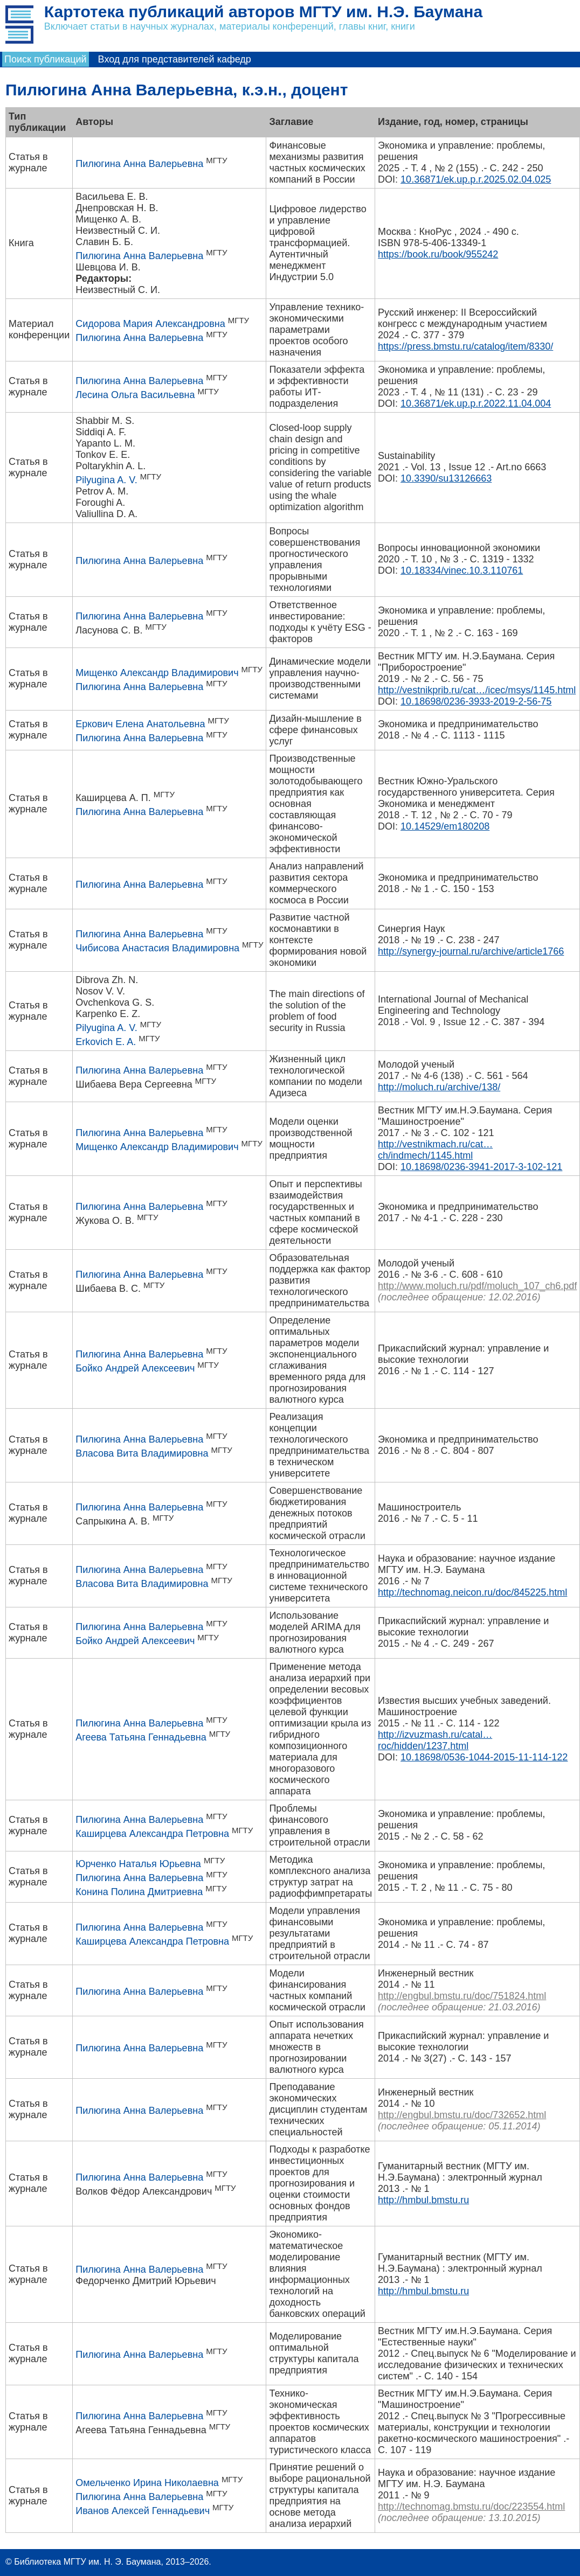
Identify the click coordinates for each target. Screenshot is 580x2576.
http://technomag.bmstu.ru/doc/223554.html (471, 2506)
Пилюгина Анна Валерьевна (139, 163)
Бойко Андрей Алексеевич (135, 1368)
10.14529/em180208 (445, 826)
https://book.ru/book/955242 (438, 254)
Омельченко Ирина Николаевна (147, 2482)
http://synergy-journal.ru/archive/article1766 (471, 951)
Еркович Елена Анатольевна (140, 724)
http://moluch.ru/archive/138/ (439, 1087)
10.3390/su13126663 (446, 478)
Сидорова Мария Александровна (150, 323)
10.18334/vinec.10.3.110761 (462, 570)
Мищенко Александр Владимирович (156, 672)
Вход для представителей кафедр (174, 59)
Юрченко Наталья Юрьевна (138, 1863)
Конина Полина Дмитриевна (139, 1891)
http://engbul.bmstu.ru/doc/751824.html (462, 1995)
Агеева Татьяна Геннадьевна (140, 1737)
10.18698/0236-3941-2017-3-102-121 (481, 1166)
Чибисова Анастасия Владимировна (157, 948)
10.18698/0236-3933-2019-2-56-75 (476, 701)
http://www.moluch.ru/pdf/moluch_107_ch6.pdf (477, 1285)
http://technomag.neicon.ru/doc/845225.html (472, 1592)
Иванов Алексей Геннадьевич (142, 2510)
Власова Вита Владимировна (141, 1453)
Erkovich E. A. (105, 1041)
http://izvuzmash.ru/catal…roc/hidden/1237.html (435, 1740)
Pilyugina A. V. (106, 480)
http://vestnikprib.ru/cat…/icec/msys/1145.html (477, 690)
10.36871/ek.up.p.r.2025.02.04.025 (476, 179)
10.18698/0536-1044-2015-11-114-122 (484, 1757)
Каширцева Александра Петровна (152, 1833)
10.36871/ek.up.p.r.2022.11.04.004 (476, 403)
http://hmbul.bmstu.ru (423, 2200)
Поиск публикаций (45, 59)
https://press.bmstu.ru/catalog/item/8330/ (465, 346)
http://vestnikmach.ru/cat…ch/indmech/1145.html (435, 1150)
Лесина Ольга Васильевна (135, 394)
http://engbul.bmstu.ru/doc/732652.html (462, 2114)
